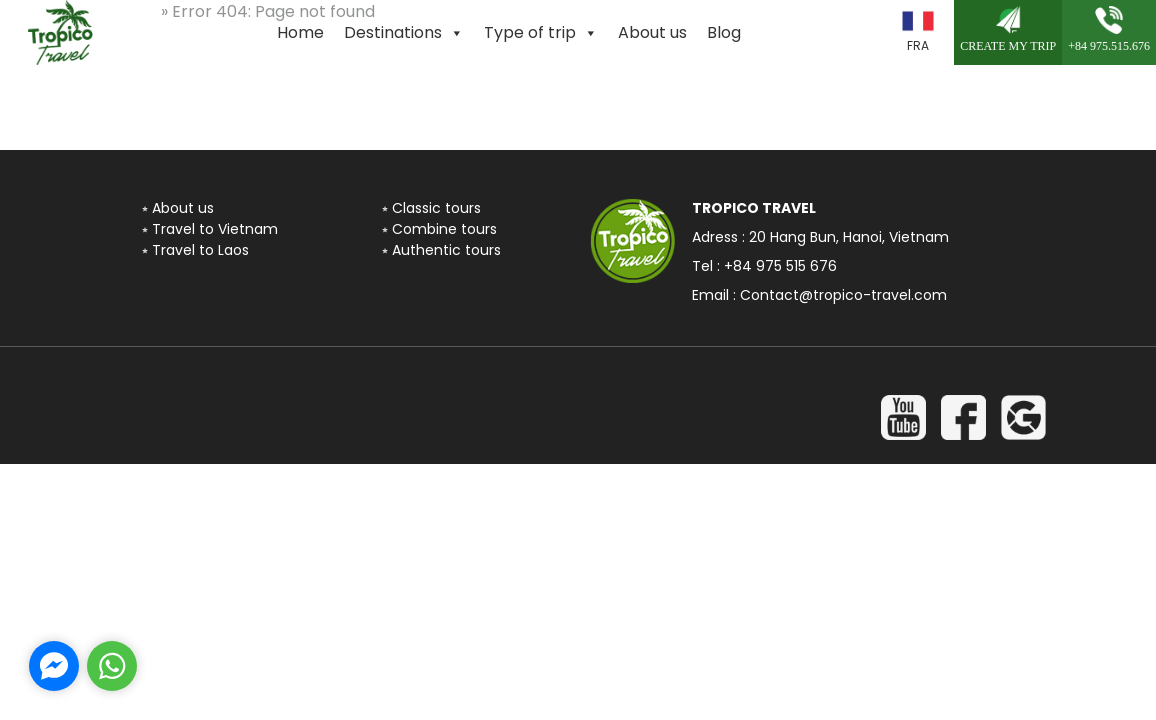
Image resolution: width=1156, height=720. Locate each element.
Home (300, 32)
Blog (724, 32)
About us (652, 32)
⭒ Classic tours (431, 208)
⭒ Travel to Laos (195, 250)
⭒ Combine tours (439, 229)
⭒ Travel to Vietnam (210, 229)
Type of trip (541, 33)
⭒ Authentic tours (441, 250)
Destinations (404, 33)
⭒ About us (178, 208)
